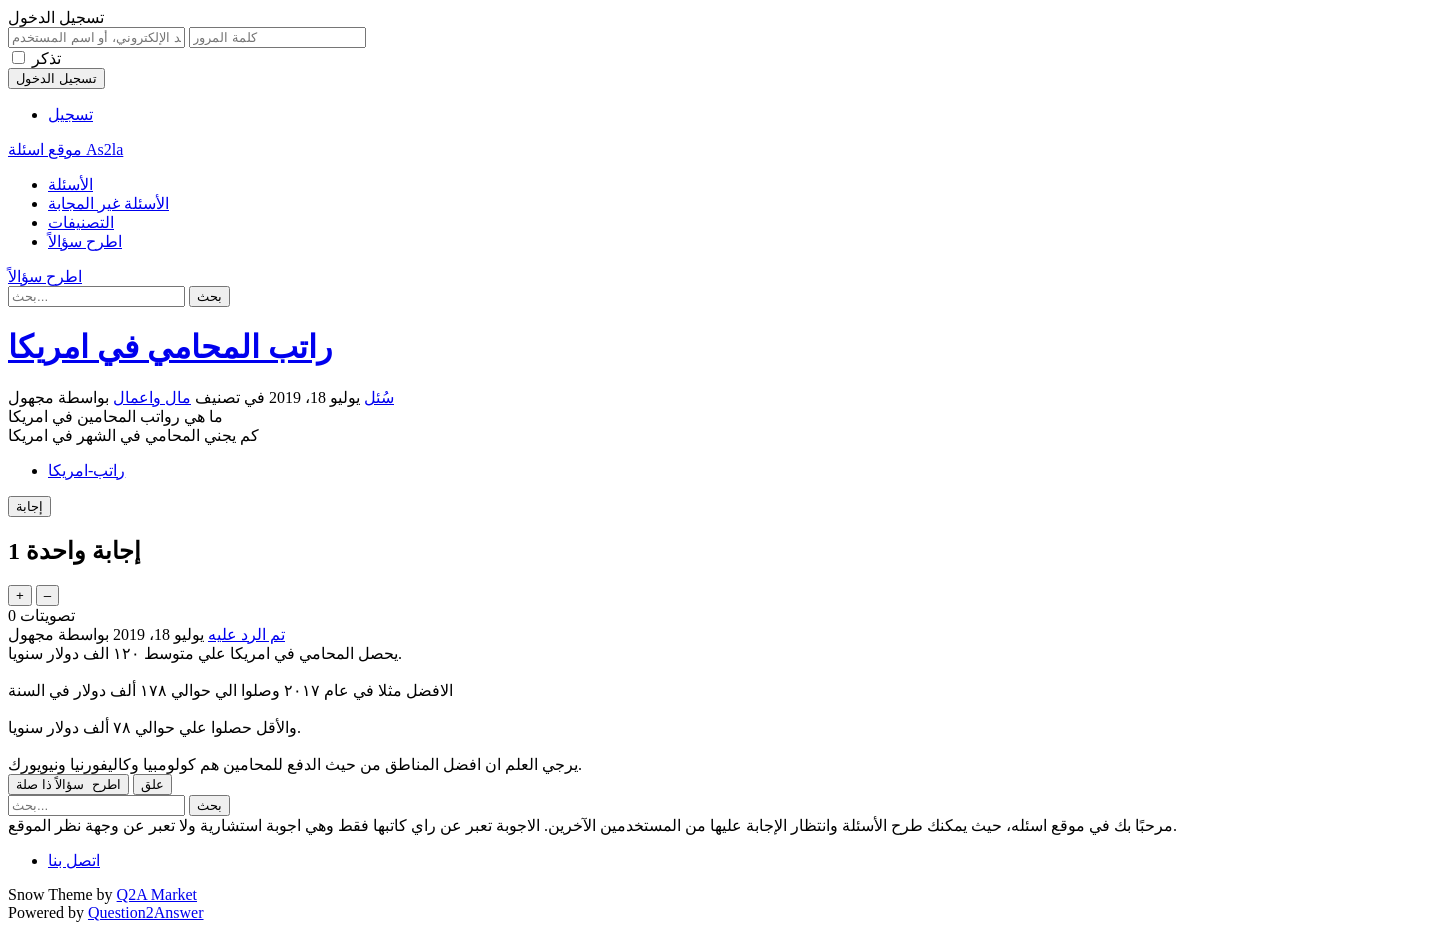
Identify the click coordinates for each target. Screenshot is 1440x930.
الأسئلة (70, 184)
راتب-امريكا (86, 470)
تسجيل (70, 114)
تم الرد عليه (246, 634)
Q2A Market (157, 894)
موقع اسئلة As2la (65, 149)
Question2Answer (146, 912)
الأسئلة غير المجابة (108, 203)
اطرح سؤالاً (85, 241)
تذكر (46, 58)
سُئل (379, 397)
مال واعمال (152, 397)
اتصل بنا (74, 860)
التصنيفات (81, 222)
